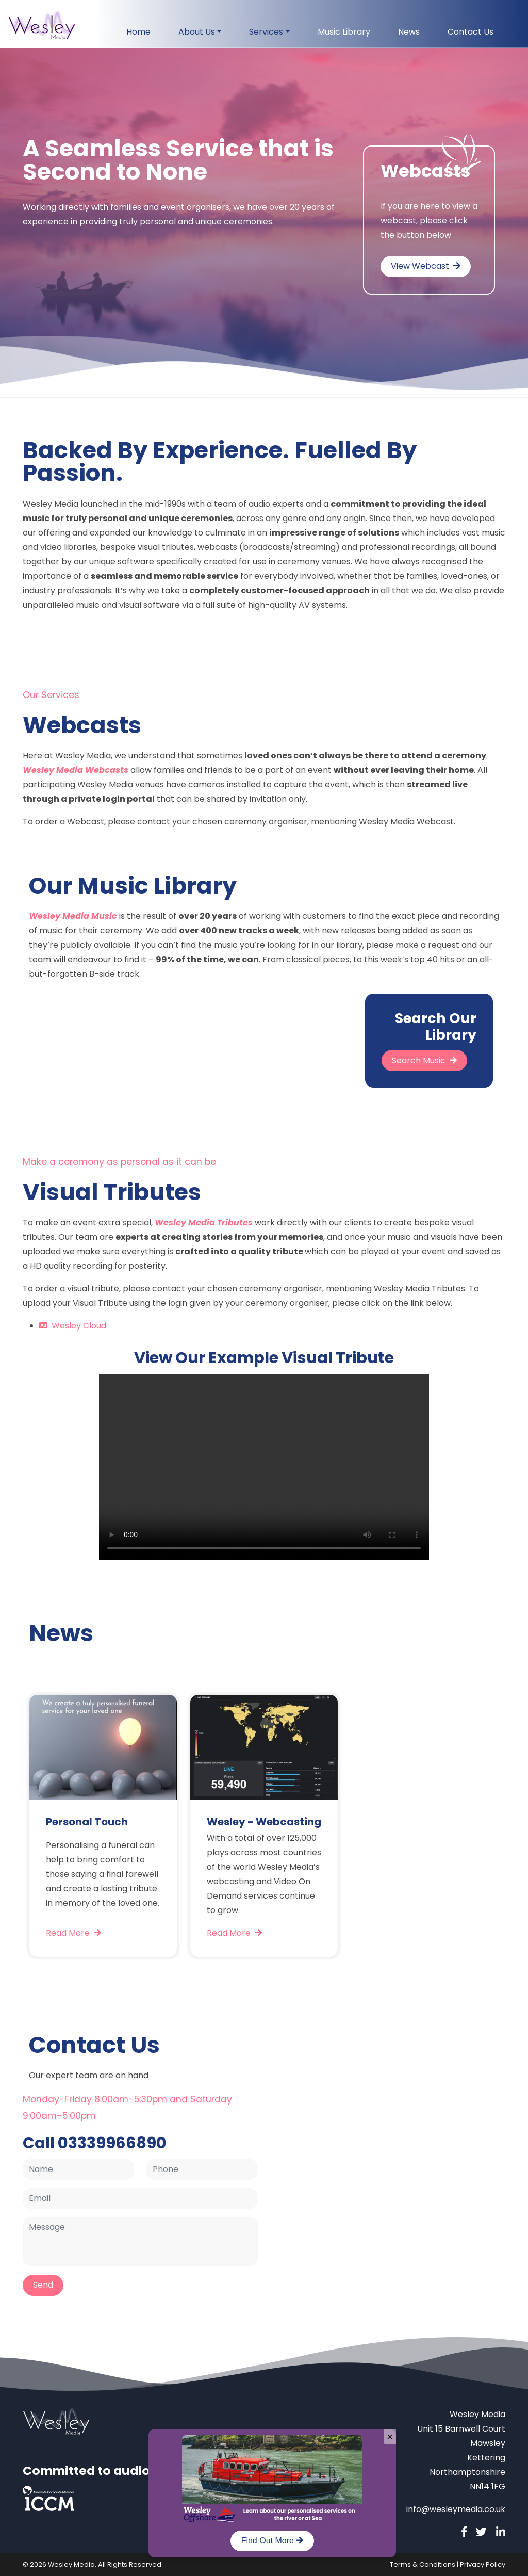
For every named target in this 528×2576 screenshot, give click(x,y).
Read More (73, 1933)
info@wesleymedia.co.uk (455, 2509)
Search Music (424, 1060)
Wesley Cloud (72, 1326)
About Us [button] (196, 32)
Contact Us (470, 32)
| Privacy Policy (480, 2564)
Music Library (344, 32)
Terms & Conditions (422, 2564)
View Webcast (425, 266)
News (409, 32)
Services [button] (266, 32)
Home (138, 32)
